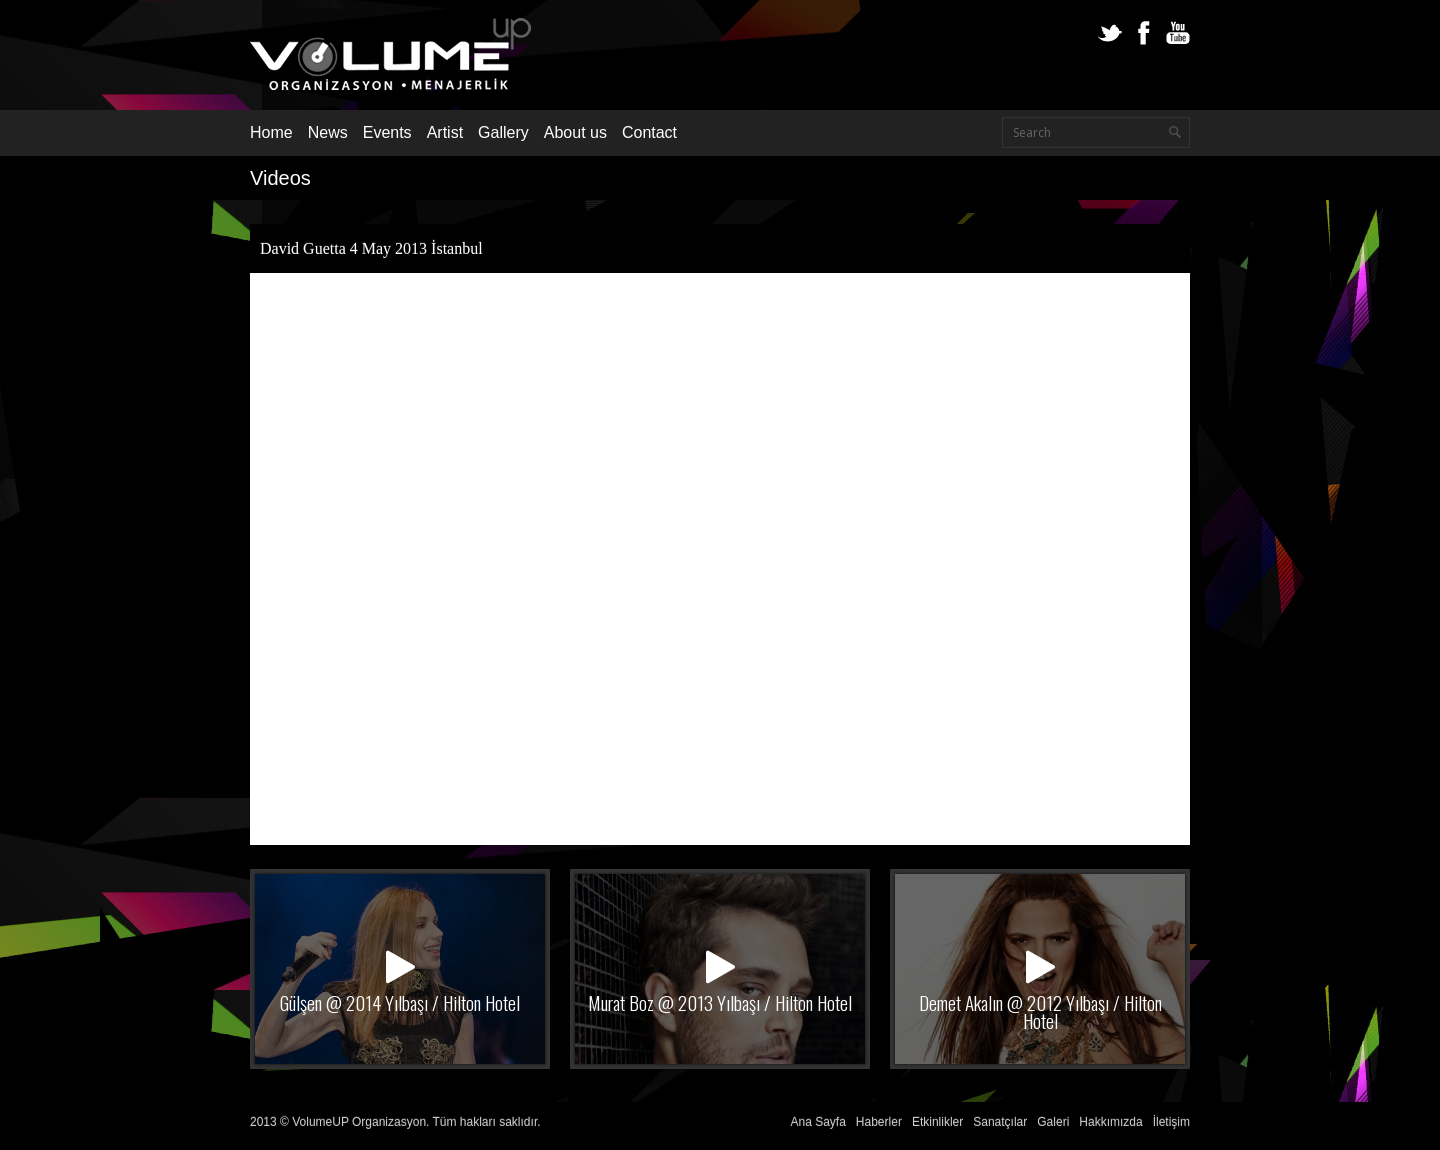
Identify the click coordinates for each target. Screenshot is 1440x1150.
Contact (649, 132)
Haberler (879, 1122)
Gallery (503, 132)
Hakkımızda (1110, 1122)
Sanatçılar (1000, 1122)
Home (271, 132)
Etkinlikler (937, 1122)
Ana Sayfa (817, 1122)
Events (387, 132)
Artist (445, 132)
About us (575, 132)
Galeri (1053, 1122)
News (328, 132)
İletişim (1171, 1122)
